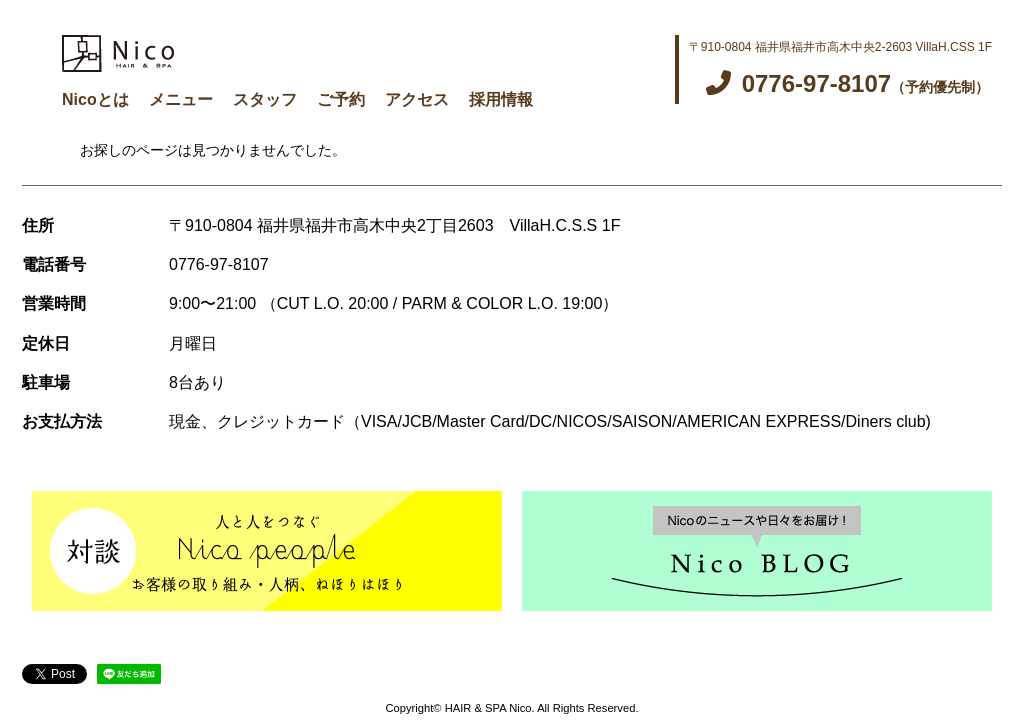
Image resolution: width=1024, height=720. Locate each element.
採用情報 (501, 99)
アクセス (417, 99)
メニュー (181, 99)
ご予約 (341, 99)
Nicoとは (95, 99)
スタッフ (265, 99)
